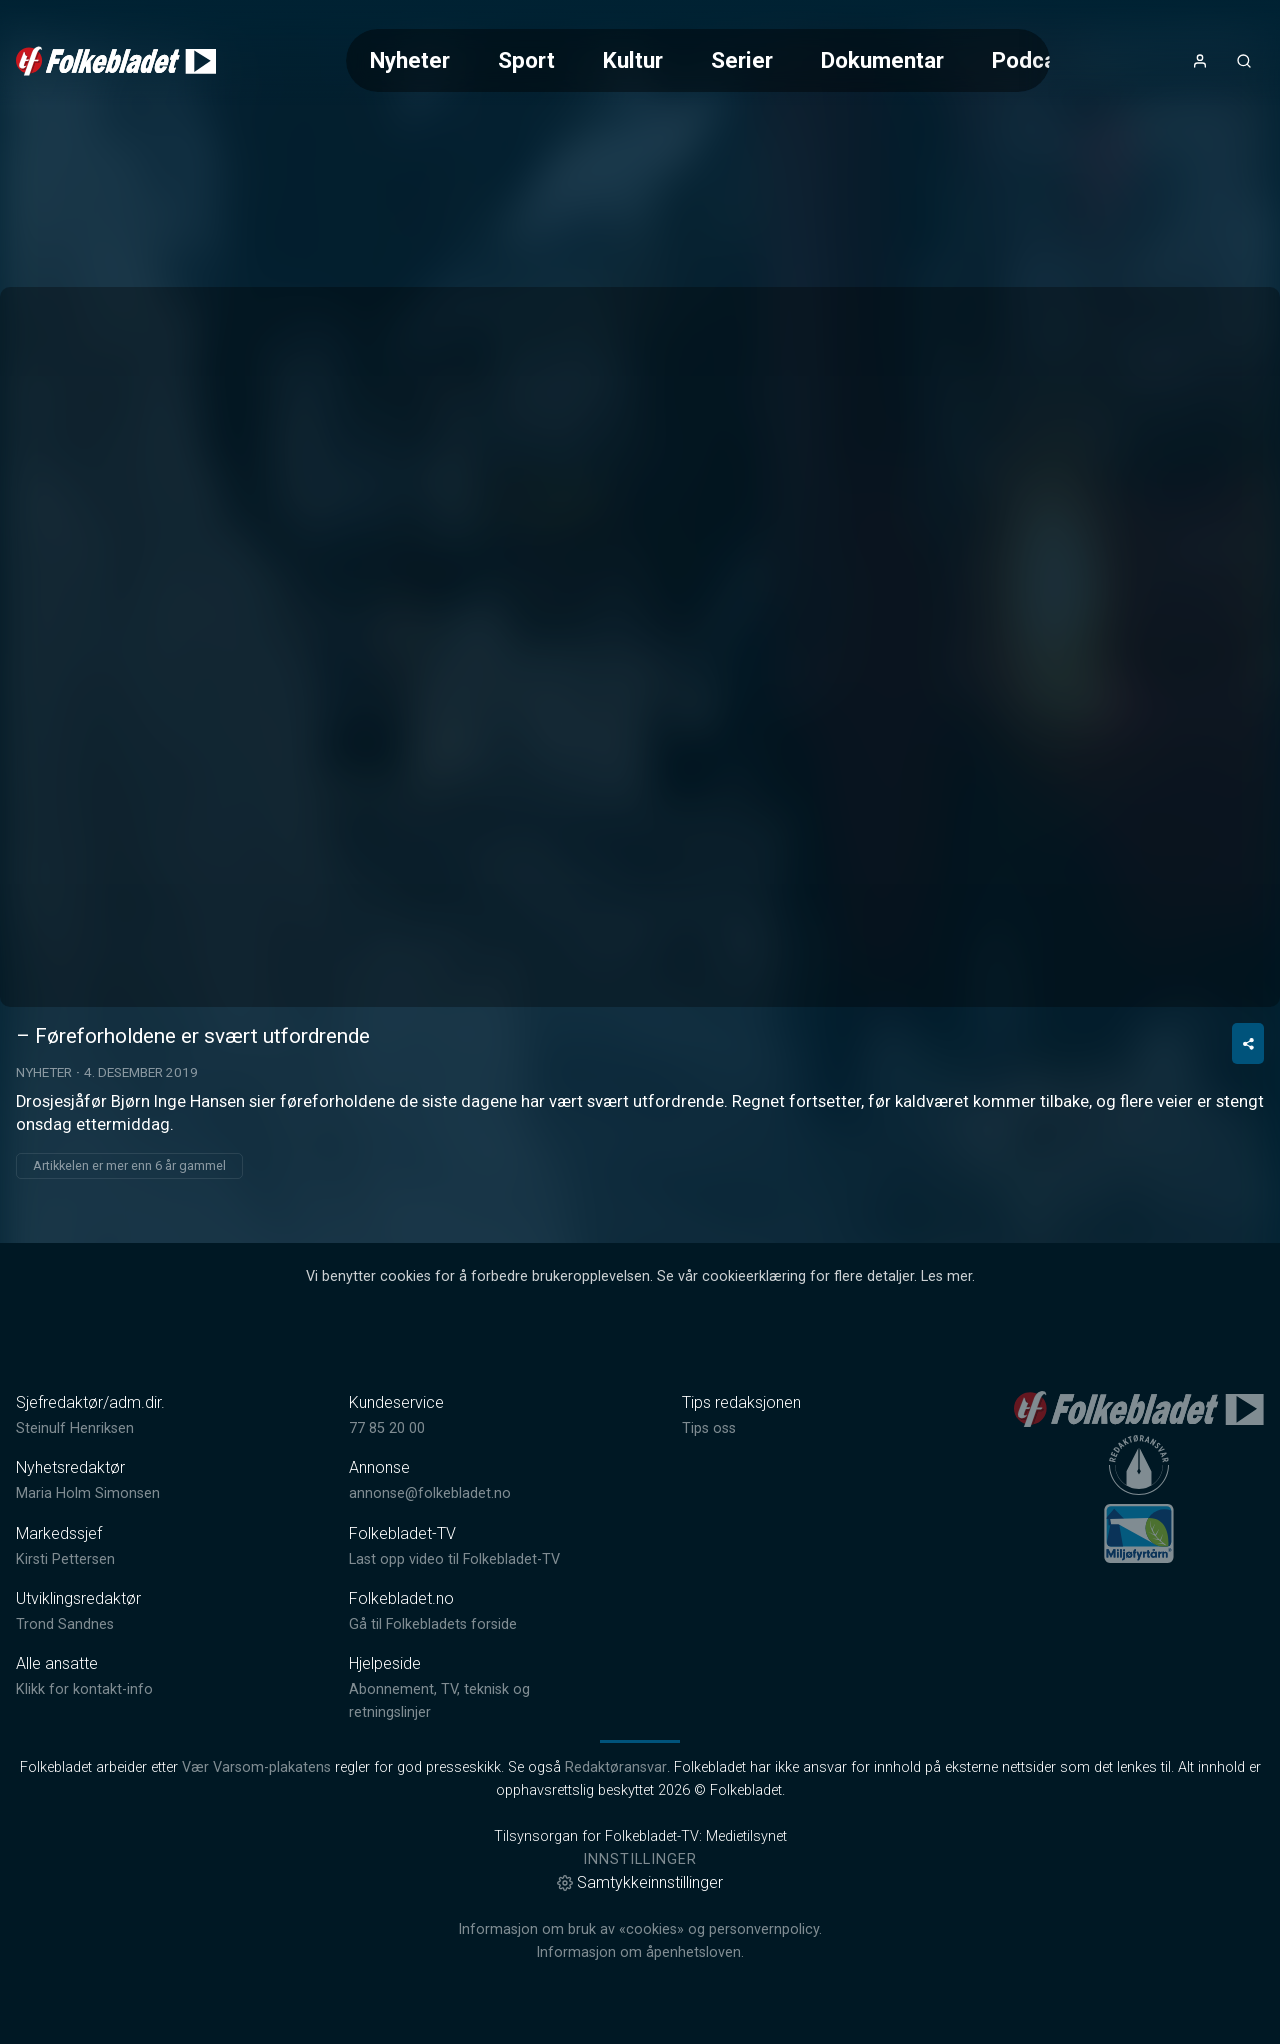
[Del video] (1248, 1043)
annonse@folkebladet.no (430, 1493)
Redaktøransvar (616, 1767)
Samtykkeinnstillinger (640, 1882)
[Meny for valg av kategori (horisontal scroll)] (698, 60)
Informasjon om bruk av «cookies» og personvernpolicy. (640, 1929)
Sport (526, 60)
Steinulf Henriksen (75, 1428)
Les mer (946, 1276)
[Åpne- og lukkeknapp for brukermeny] (1200, 61)
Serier (742, 60)
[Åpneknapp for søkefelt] (1244, 61)
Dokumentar (882, 60)
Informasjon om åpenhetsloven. (640, 1952)
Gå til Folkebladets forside (433, 1624)
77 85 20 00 (387, 1428)
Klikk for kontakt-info (84, 1689)
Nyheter (410, 60)
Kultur (633, 60)
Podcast (1034, 60)
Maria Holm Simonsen (88, 1493)
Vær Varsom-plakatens (256, 1767)
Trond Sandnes (65, 1624)
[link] (116, 61)
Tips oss (709, 1428)
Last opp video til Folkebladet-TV (454, 1559)
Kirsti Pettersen (65, 1559)
